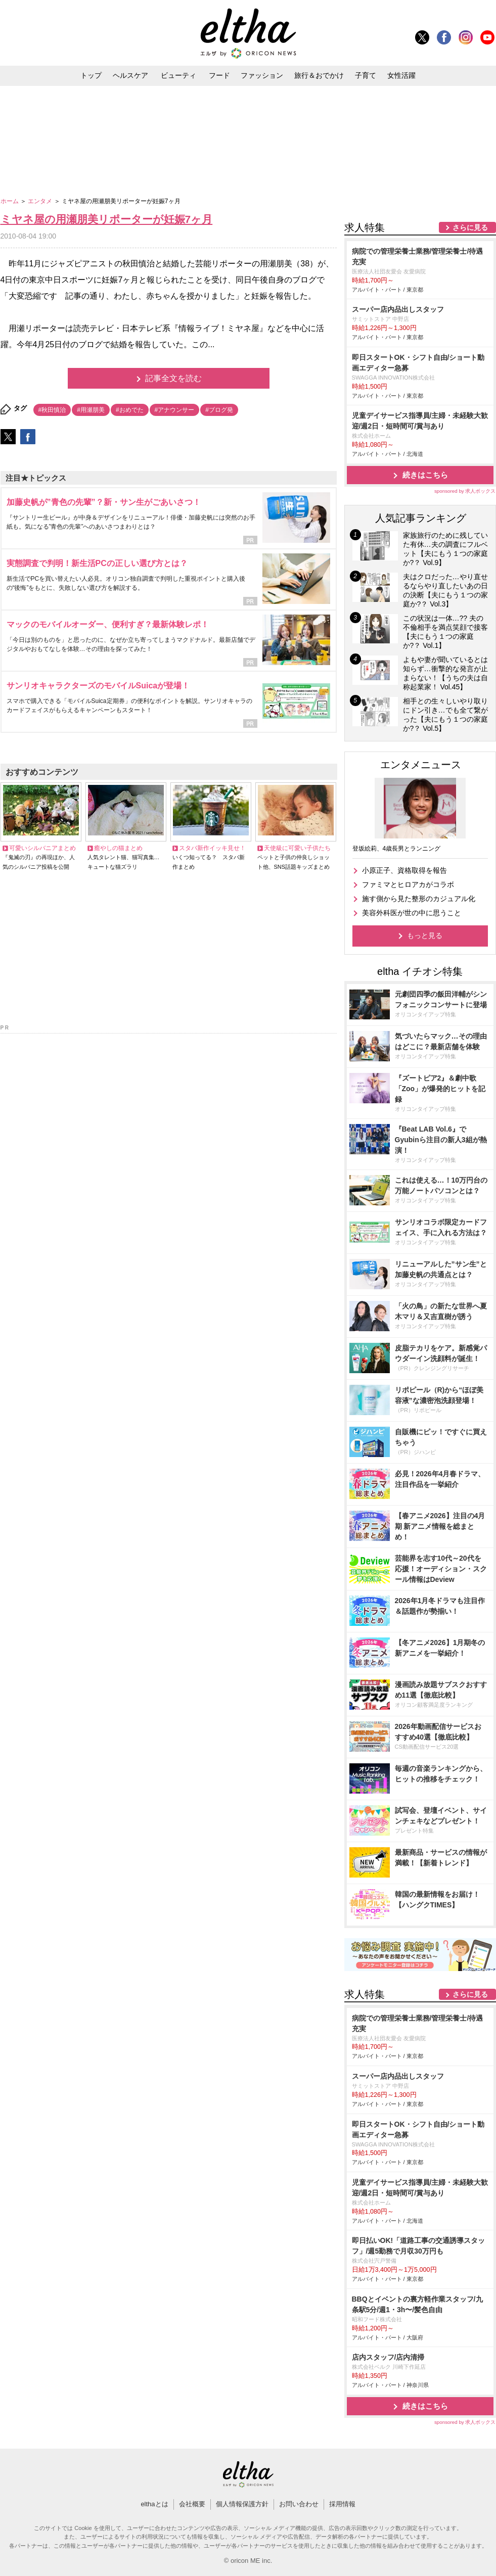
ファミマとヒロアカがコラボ (408, 884)
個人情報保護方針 (242, 2504)
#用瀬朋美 (91, 409)
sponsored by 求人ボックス (465, 491)
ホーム (10, 201)
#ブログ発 (219, 409)
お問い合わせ (299, 2504)
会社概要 (192, 2504)
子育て (365, 75)
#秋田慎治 (52, 409)
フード (219, 75)
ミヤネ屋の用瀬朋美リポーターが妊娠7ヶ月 (107, 219)
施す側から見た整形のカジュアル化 (418, 899)
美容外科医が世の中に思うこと (411, 913)
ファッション (262, 75)
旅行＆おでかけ (319, 75)
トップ (91, 75)
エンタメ (41, 201)
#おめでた (130, 409)
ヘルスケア (130, 75)
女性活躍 (401, 75)
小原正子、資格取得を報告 (404, 870)
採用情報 (342, 2504)
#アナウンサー (175, 409)
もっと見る (424, 935)
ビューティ (178, 75)
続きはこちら (425, 475)
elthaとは (154, 2504)
